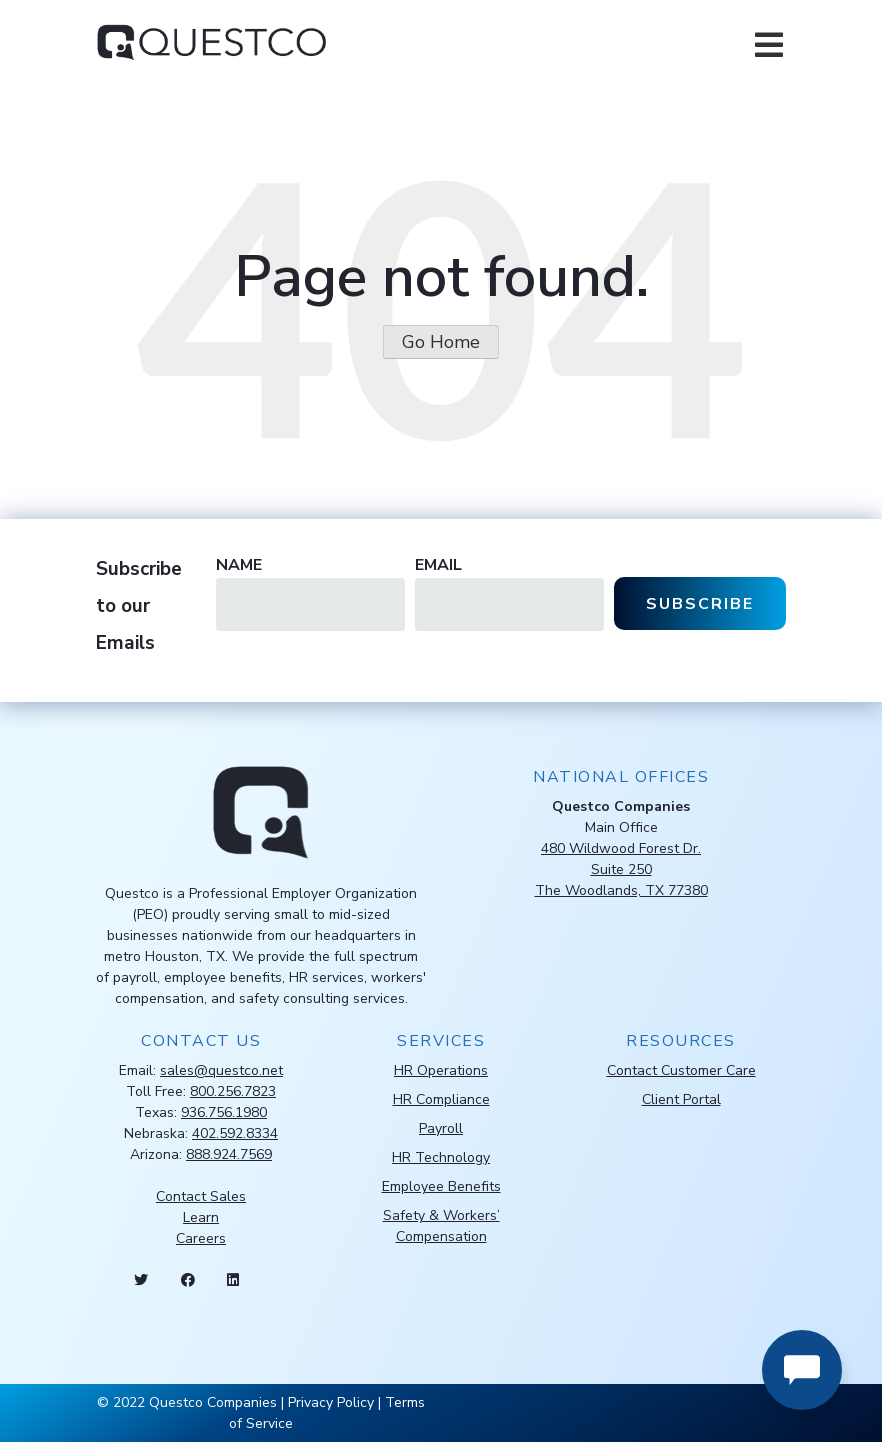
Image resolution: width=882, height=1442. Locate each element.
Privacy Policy (331, 1402)
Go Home (441, 342)
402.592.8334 (235, 1133)
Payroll (441, 1128)
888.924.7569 (229, 1154)
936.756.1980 (224, 1112)
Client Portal (681, 1099)
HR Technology (441, 1157)
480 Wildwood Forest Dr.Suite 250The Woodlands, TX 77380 (621, 869)
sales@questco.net (221, 1070)
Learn (201, 1217)
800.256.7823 (233, 1091)
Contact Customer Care (681, 1070)
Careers (201, 1238)
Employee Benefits (441, 1186)
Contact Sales (201, 1196)
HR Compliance (441, 1099)
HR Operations (441, 1070)
